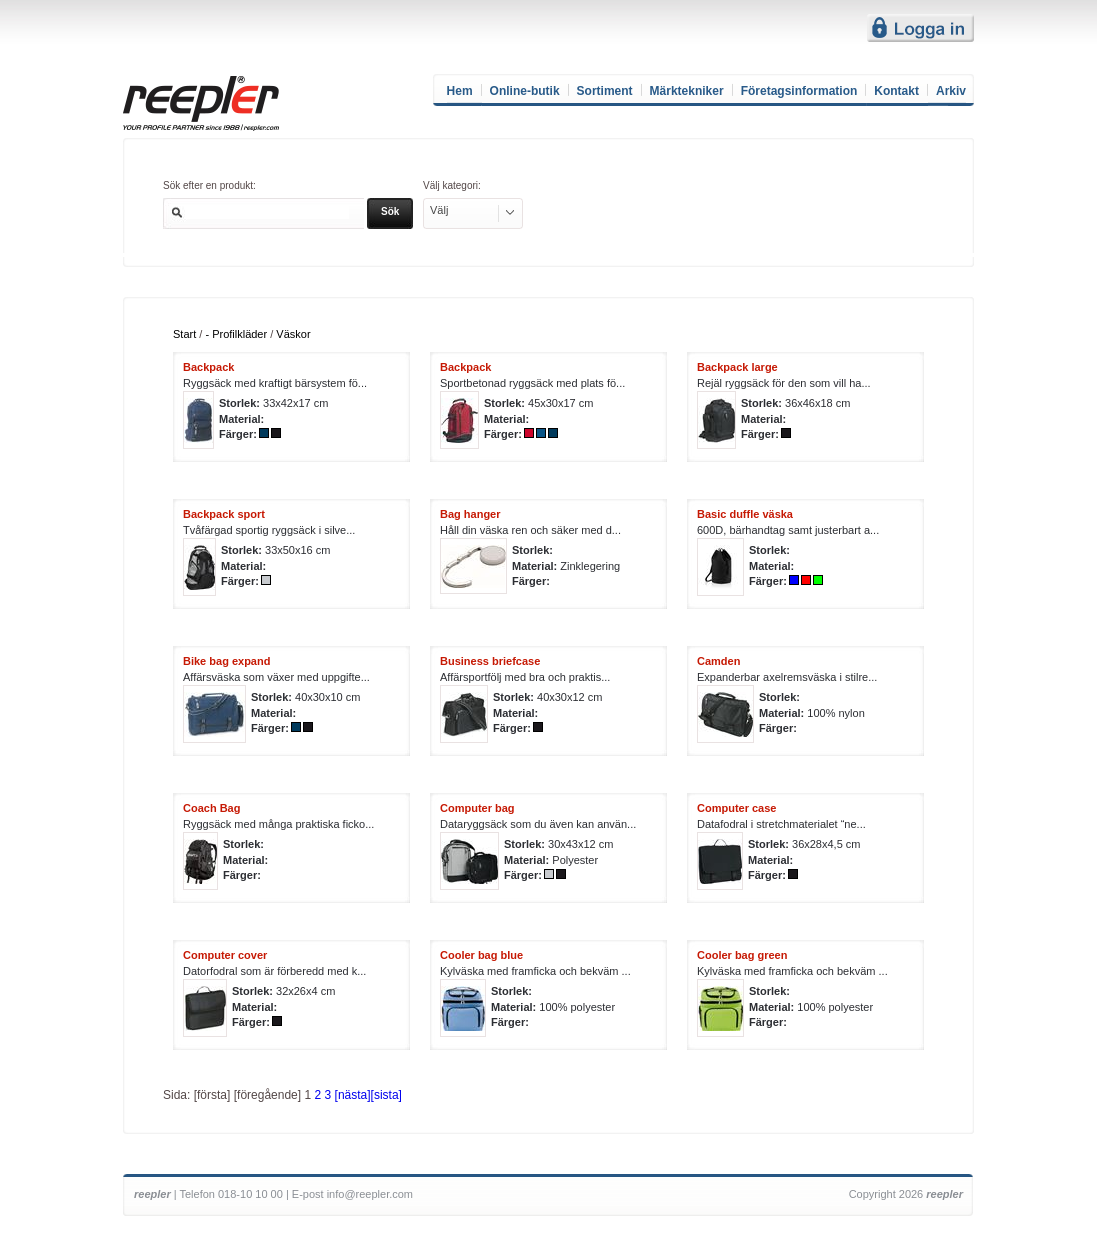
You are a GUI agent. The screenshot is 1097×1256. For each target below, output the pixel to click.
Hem (460, 91)
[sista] (386, 1095)
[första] (212, 1095)
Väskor (293, 334)
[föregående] (267, 1095)
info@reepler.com (370, 1194)
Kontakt (896, 91)
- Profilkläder (236, 334)
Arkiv (951, 91)
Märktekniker (687, 91)
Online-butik (525, 91)
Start (184, 334)
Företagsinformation (799, 91)
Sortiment (605, 91)
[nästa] (353, 1095)
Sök (390, 211)
